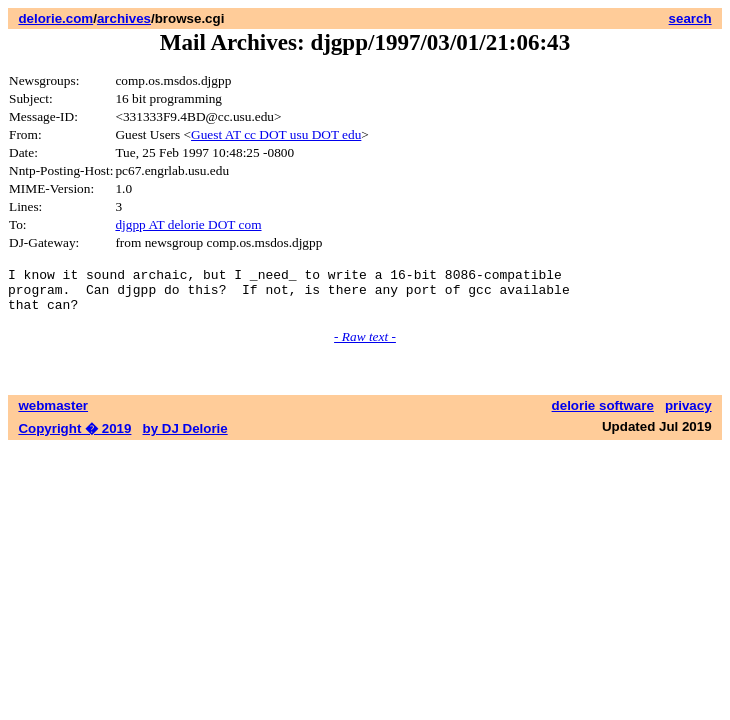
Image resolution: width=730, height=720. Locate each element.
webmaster (53, 414)
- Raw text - (365, 345)
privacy (688, 414)
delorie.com (55, 18)
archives (124, 18)
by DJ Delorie (185, 437)
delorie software (603, 414)
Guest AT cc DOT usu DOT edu (276, 134)
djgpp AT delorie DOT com (188, 224)
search (690, 18)
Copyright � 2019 (74, 437)
